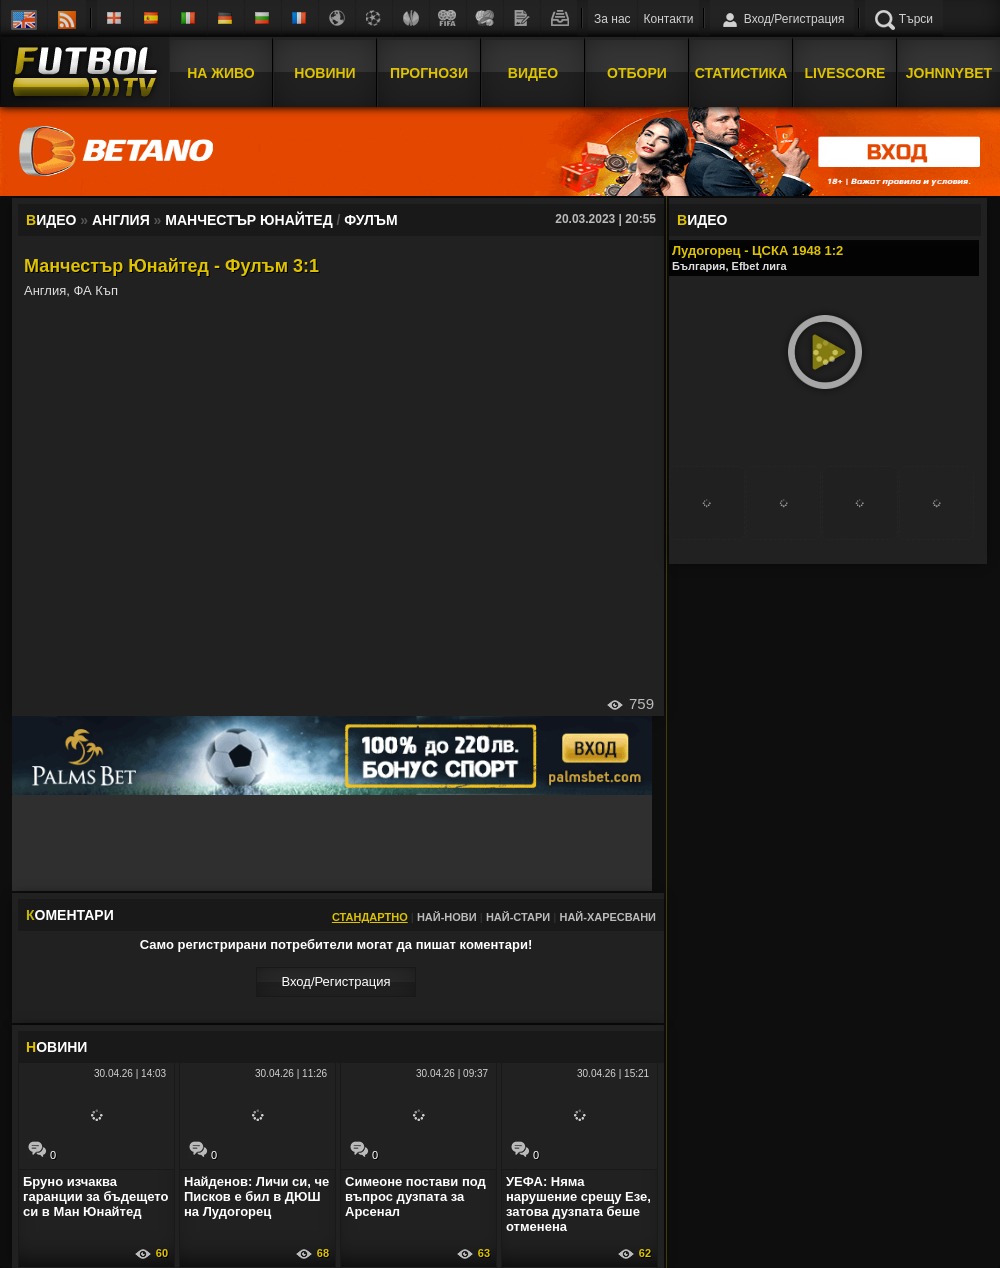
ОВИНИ (56, 1047)
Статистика (741, 73)
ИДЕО (702, 220)
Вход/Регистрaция (335, 981)
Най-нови (447, 917)
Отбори (637, 73)
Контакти (669, 19)
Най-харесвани (607, 917)
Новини (324, 73)
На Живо (220, 73)
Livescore (845, 73)
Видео (533, 73)
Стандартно (370, 917)
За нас (612, 19)
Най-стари (518, 917)
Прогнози (429, 73)
